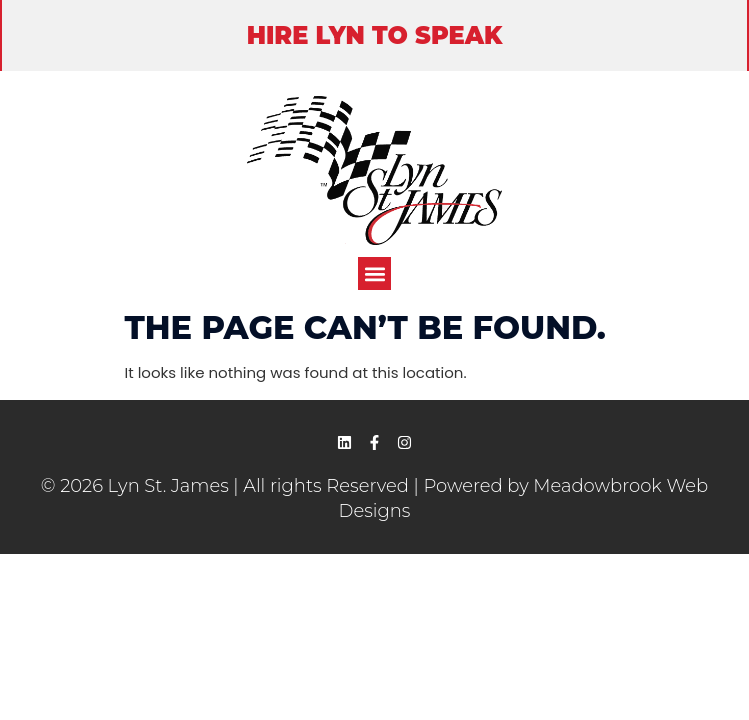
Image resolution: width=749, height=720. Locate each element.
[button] (374, 273)
